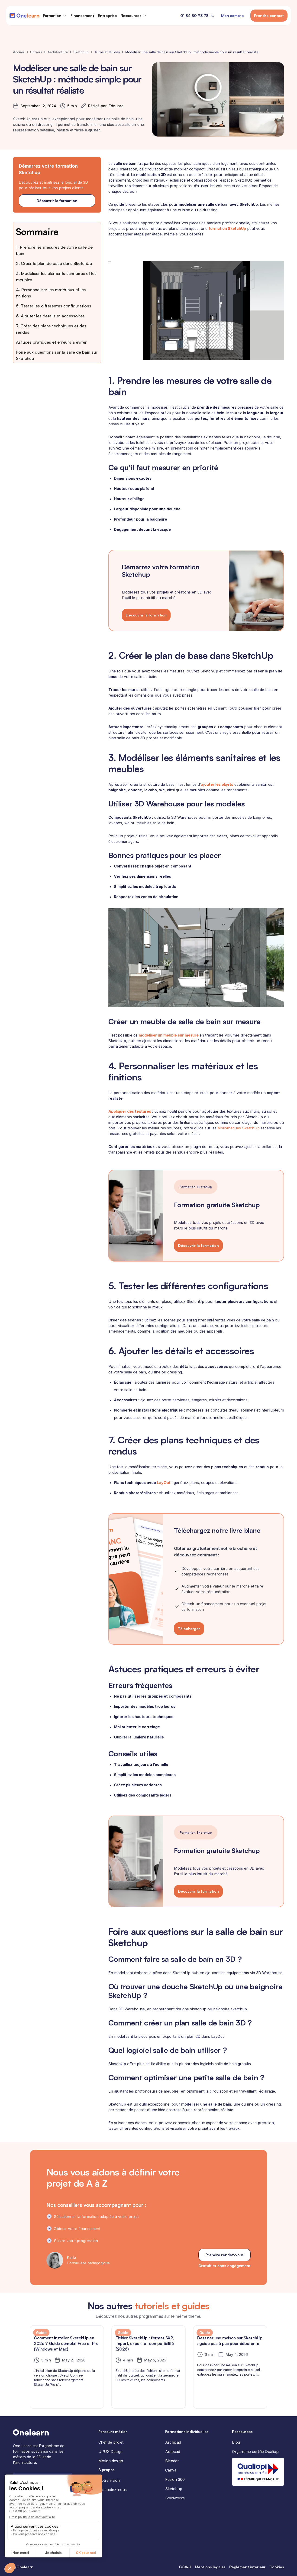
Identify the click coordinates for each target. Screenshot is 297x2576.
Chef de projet (110, 2442)
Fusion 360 (175, 2479)
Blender (172, 2461)
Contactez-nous (112, 2489)
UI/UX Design (110, 2451)
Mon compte (232, 15)
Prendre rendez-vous (225, 2255)
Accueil (19, 52)
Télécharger (189, 1628)
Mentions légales (210, 2567)
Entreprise (107, 15)
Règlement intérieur (247, 2567)
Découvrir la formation (56, 200)
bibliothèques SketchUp (239, 1128)
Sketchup (81, 52)
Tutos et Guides (107, 52)
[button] (55, 15)
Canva (170, 2470)
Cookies (276, 2567)
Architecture (58, 52)
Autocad (172, 2451)
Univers (36, 52)
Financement (82, 15)
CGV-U (185, 2567)
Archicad (173, 2442)
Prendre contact (269, 15)
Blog (236, 2442)
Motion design (110, 2461)
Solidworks (175, 2498)
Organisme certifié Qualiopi (255, 2451)
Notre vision (109, 2480)
